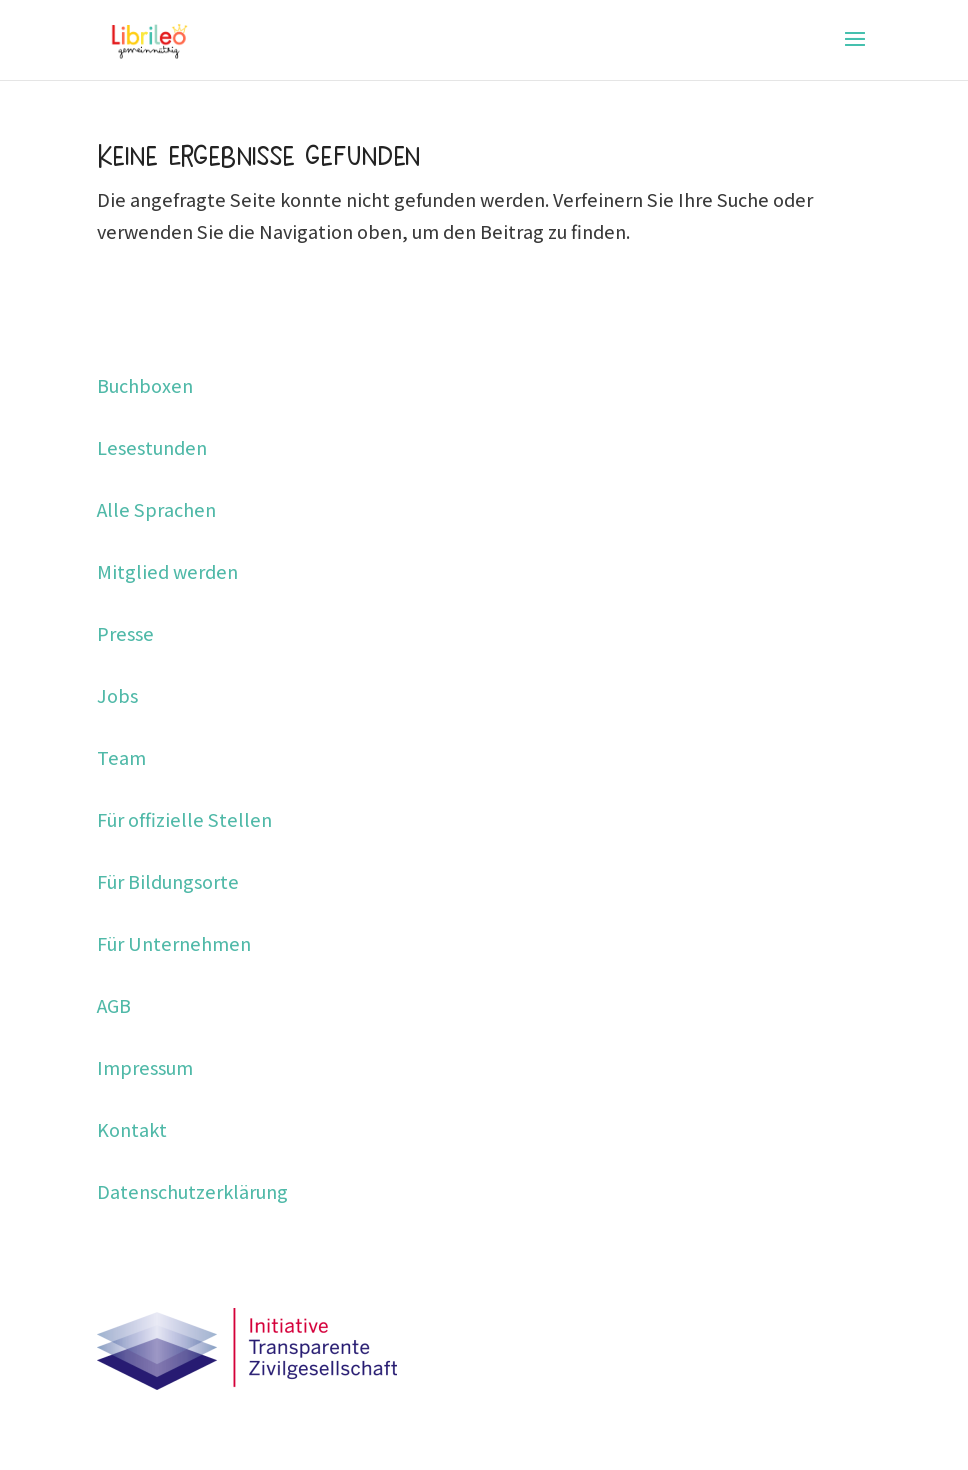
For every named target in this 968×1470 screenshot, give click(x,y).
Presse (125, 634)
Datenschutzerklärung (192, 1192)
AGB (114, 1006)
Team (121, 758)
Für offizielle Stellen (184, 820)
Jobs (117, 696)
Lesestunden (152, 448)
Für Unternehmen (174, 944)
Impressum (145, 1068)
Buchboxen (145, 386)
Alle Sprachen (156, 510)
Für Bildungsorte (168, 882)
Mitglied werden (167, 572)
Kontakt (132, 1130)
